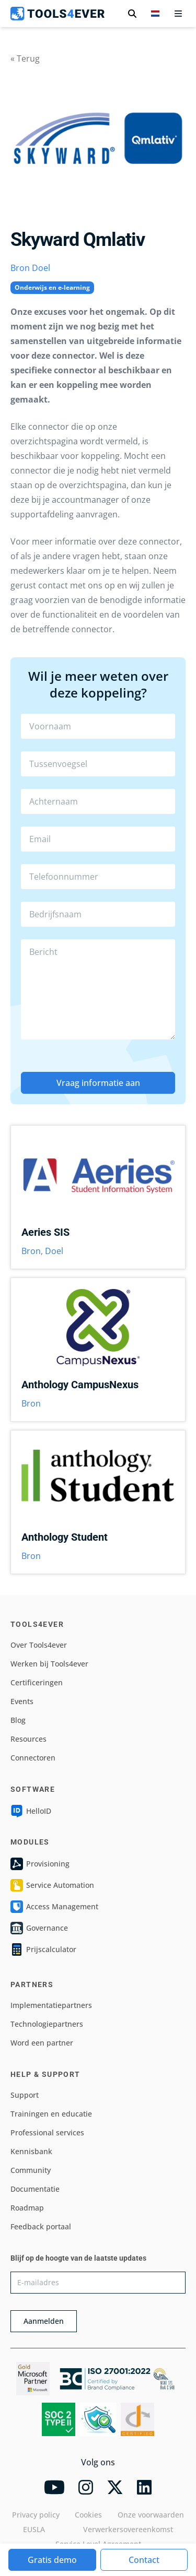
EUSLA (34, 2529)
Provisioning (40, 1864)
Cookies (88, 2515)
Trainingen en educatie (51, 2114)
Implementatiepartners (51, 2005)
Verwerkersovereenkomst (128, 2529)
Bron (20, 268)
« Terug (25, 58)
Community (30, 2170)
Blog (18, 1720)
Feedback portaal (40, 2226)
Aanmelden (44, 2321)
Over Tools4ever (38, 1645)
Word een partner (41, 2043)
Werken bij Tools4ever (49, 1664)
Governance (39, 1928)
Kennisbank (31, 2151)
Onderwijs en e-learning (52, 287)
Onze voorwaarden (151, 2515)
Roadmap (27, 2208)
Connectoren (32, 1758)
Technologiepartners (46, 2024)
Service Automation (52, 1885)
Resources (28, 1739)
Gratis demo (52, 2560)
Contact (144, 2560)
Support (24, 2095)
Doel (41, 268)
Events (21, 1701)
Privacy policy (36, 2515)
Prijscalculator (43, 1949)
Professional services (47, 2132)
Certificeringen (36, 1682)
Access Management (54, 1906)
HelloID (30, 1811)
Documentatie (35, 2189)
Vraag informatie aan (98, 1083)
